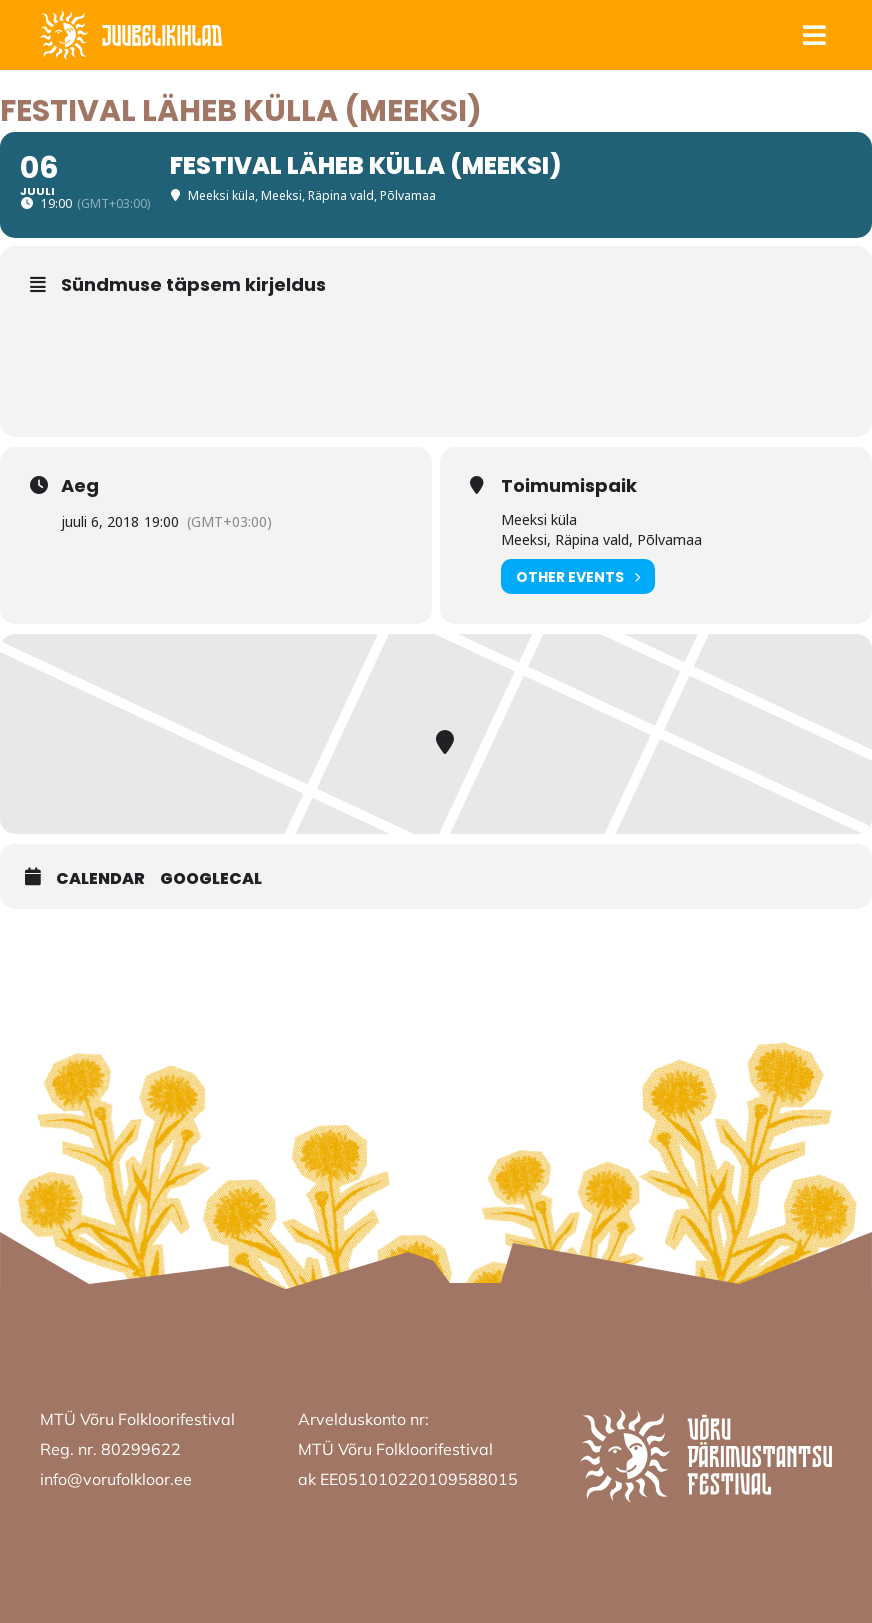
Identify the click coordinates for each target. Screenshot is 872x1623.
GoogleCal (211, 879)
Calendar (100, 879)
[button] (814, 35)
